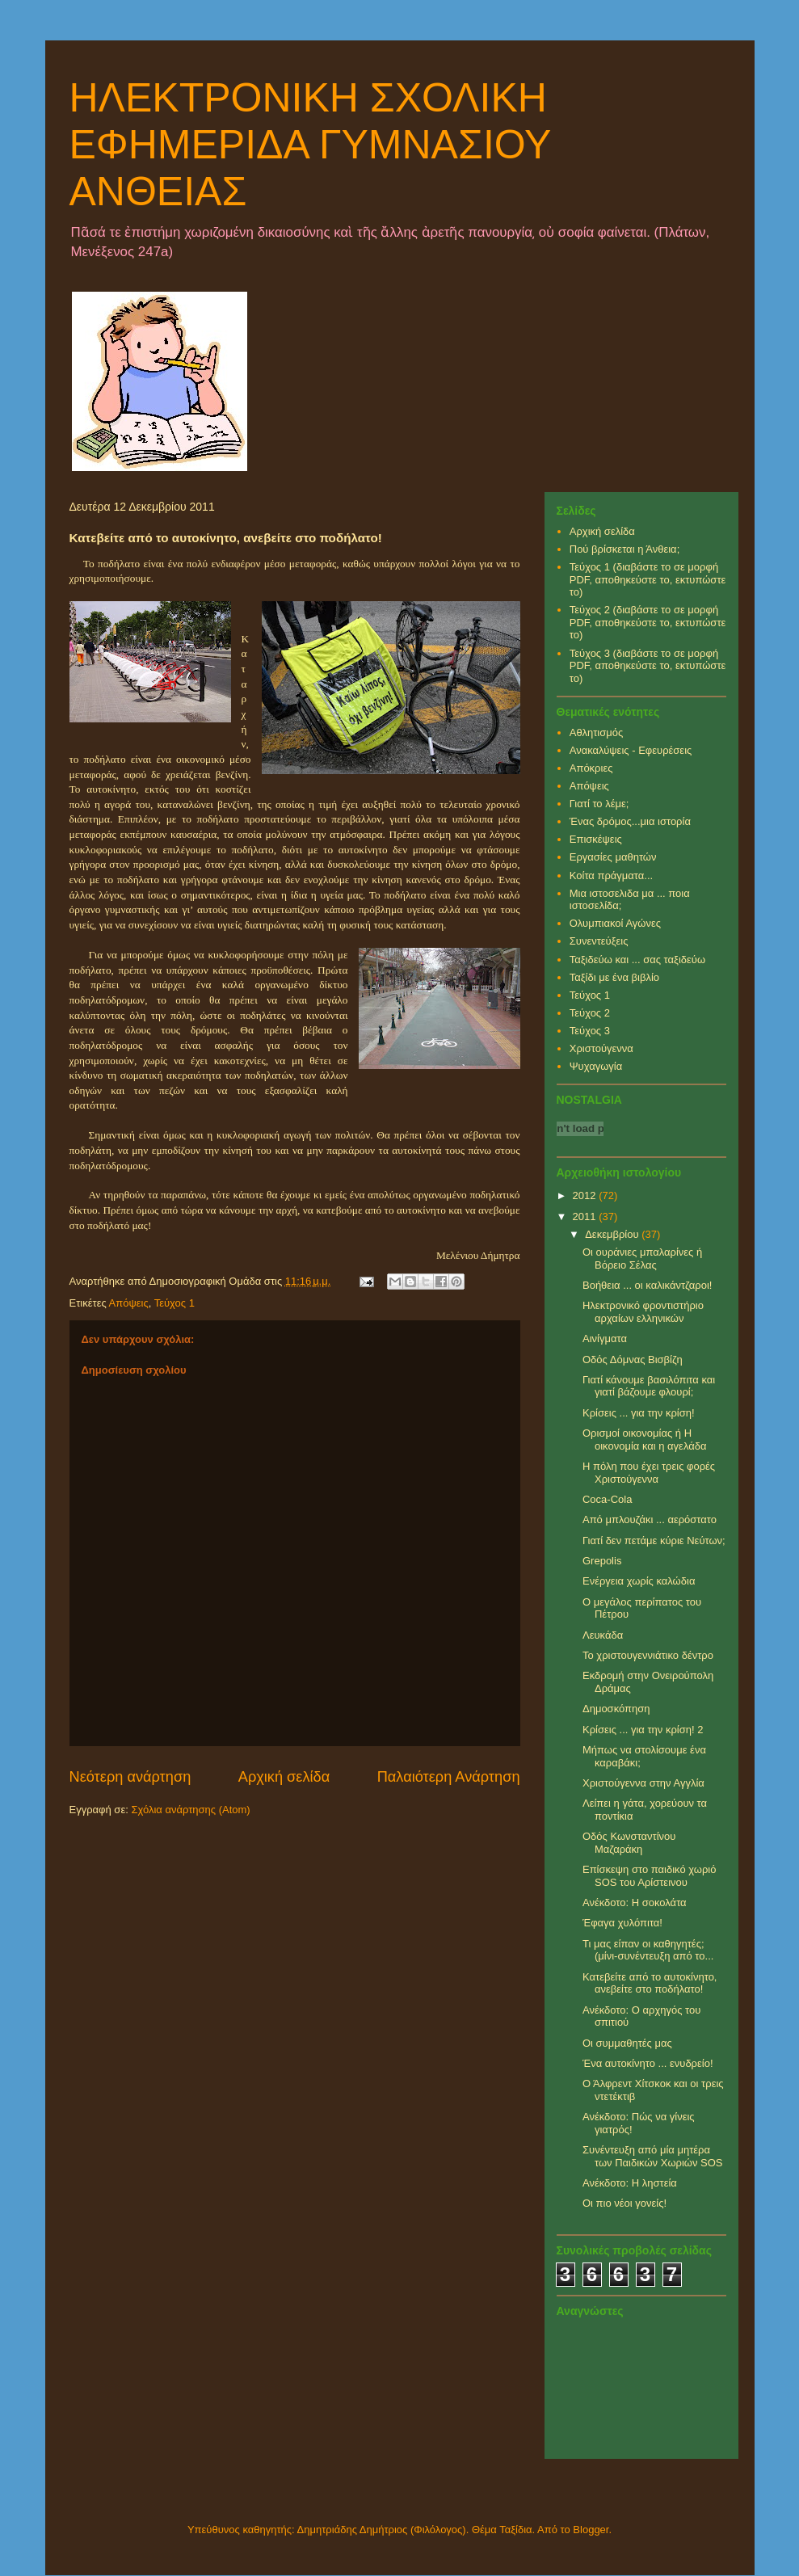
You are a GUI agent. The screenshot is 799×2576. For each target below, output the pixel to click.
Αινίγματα (604, 1338)
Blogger (590, 2529)
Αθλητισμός (596, 732)
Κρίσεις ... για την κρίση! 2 (642, 1730)
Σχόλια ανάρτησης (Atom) (190, 1810)
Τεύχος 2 (590, 1013)
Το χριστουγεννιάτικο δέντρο (647, 1655)
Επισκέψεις (596, 839)
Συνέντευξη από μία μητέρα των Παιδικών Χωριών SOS (652, 2156)
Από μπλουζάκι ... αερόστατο (649, 1519)
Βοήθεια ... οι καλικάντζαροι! (647, 1285)
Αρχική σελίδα (284, 1777)
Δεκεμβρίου (613, 1234)
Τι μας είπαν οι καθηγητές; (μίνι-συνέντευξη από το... (647, 1950)
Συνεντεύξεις (599, 941)
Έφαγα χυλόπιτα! (622, 1923)
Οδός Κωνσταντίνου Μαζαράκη (628, 1842)
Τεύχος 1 (174, 1303)
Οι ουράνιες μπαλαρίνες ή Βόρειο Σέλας (642, 1258)
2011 (586, 1216)
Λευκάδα (602, 1635)
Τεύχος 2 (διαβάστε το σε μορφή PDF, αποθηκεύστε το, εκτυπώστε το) (648, 622)
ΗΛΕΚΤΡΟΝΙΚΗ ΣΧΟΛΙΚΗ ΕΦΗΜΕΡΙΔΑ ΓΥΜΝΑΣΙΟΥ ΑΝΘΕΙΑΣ (310, 144)
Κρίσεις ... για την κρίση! (638, 1413)
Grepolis (601, 1561)
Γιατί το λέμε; (599, 804)
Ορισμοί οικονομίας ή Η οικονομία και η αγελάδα (644, 1439)
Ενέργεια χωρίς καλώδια (638, 1581)
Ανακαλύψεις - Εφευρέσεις (631, 750)
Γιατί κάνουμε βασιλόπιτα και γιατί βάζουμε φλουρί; (648, 1386)
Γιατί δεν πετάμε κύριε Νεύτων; (653, 1540)
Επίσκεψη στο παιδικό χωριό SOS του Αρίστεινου (649, 1875)
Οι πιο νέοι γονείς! (624, 2203)
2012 (586, 1195)
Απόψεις (129, 1303)
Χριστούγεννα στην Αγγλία (643, 1783)
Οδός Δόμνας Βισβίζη (632, 1359)
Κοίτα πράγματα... (611, 875)
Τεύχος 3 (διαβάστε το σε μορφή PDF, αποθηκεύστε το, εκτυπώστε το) (648, 665)
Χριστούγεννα (601, 1048)
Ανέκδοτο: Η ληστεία (629, 2183)
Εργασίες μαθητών (613, 857)
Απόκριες (591, 768)
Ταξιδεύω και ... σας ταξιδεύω (637, 959)
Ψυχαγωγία (596, 1066)
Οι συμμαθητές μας (627, 2043)
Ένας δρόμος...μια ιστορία (630, 821)
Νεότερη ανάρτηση (130, 1777)
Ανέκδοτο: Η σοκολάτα (634, 1902)
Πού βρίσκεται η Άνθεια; (625, 549)
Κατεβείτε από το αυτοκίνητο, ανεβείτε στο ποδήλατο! (649, 1983)
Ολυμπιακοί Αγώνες (615, 923)
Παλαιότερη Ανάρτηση (448, 1777)
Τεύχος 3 (590, 1031)
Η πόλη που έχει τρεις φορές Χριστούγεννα (648, 1472)
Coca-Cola (607, 1499)
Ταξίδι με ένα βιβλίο (614, 977)
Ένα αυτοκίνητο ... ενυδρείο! (647, 2063)
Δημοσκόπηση (616, 1709)
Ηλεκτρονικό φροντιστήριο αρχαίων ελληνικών (643, 1311)
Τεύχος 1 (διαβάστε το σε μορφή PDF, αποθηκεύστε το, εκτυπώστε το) (648, 579)
